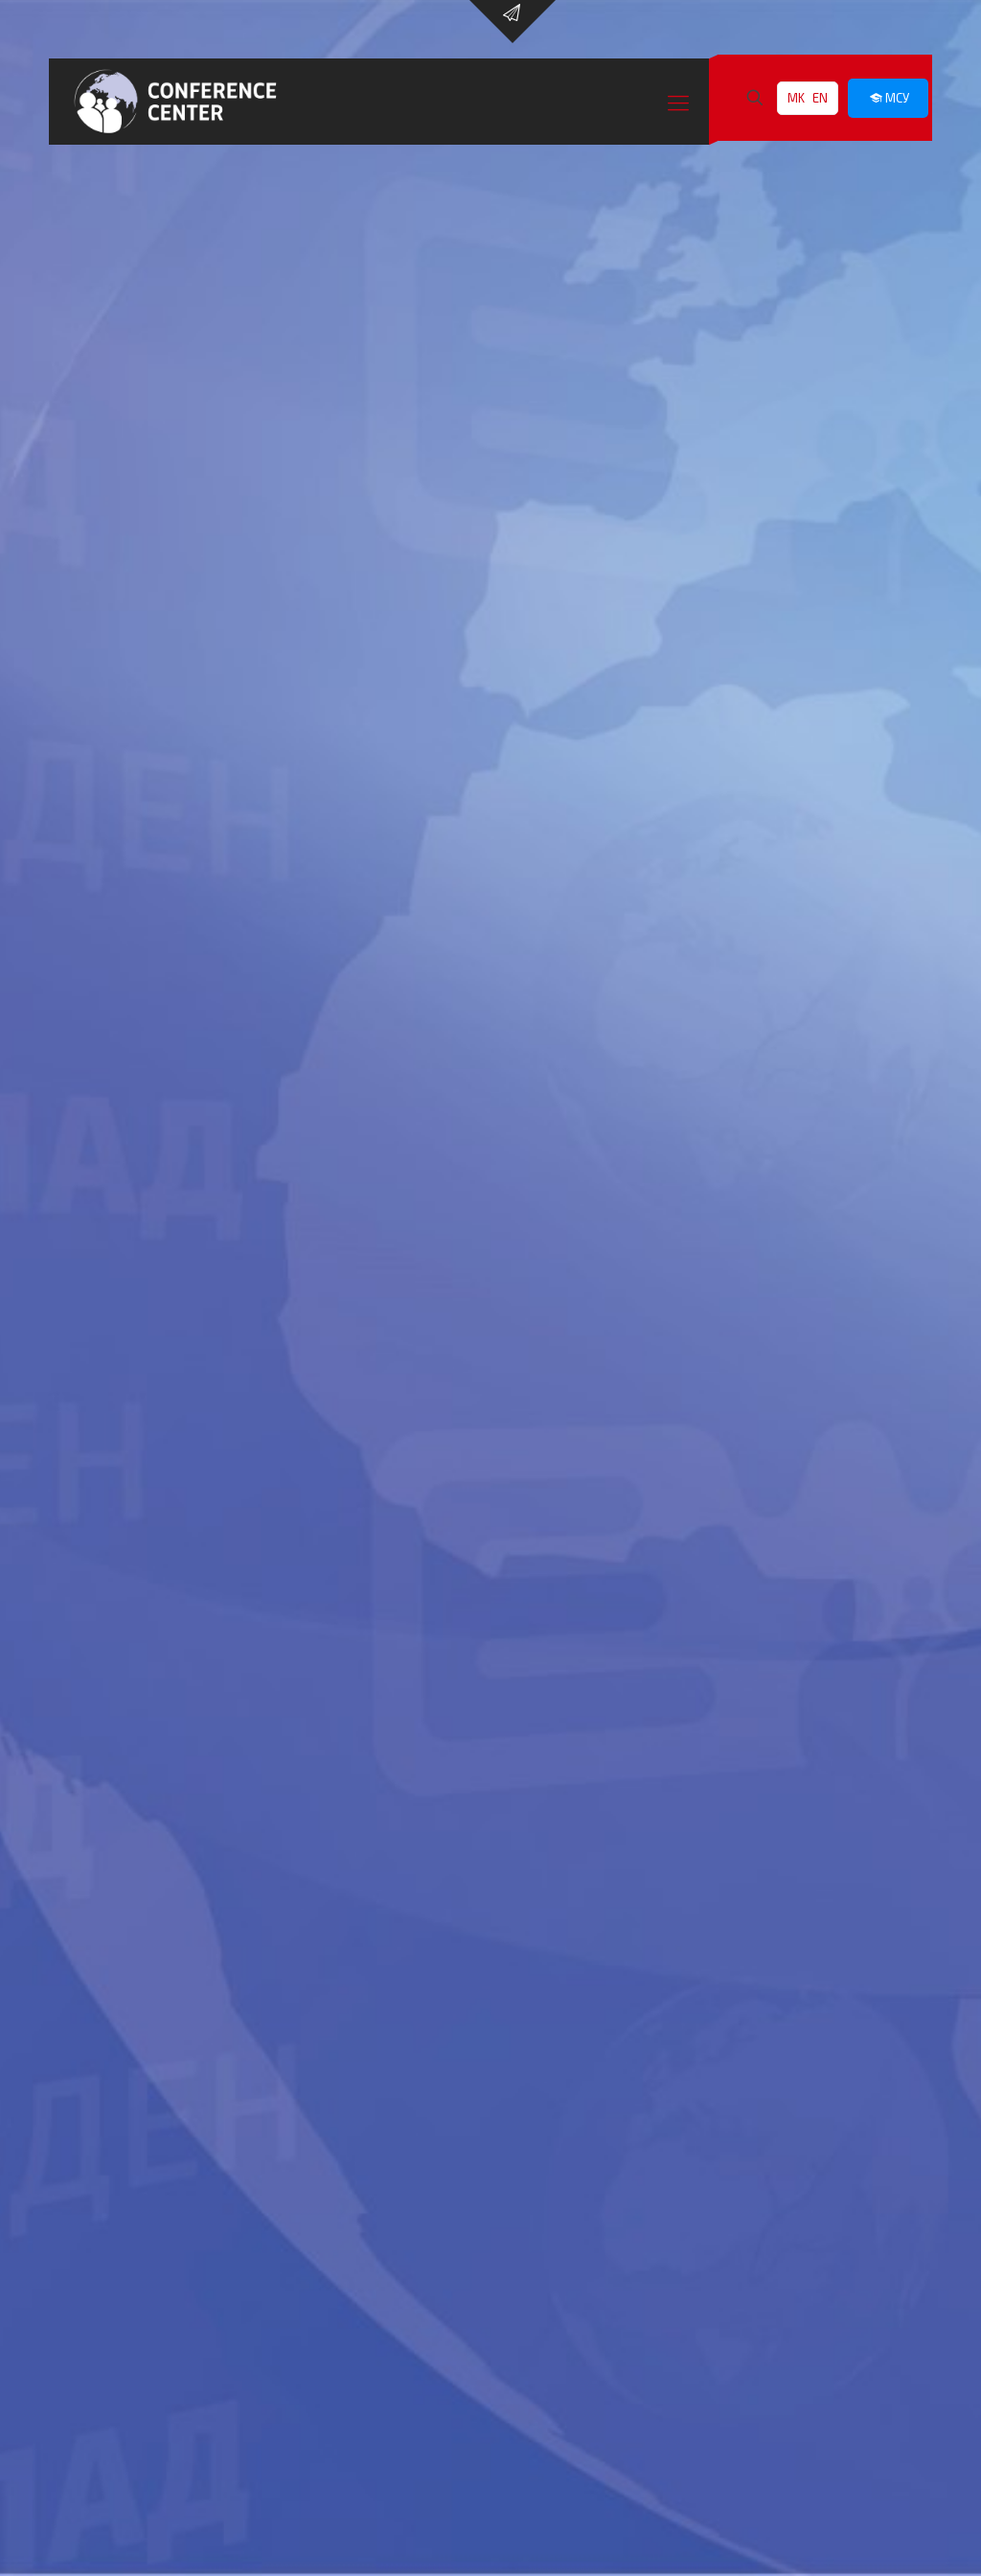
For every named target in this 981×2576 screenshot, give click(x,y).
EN (820, 97)
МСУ (887, 98)
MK (796, 97)
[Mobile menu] (678, 101)
